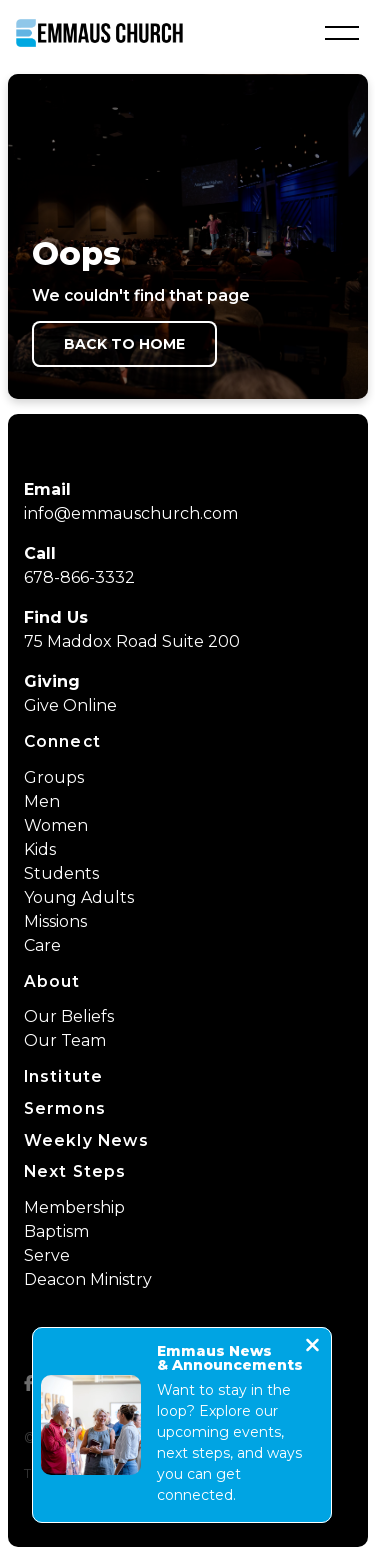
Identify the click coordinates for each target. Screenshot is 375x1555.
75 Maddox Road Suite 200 (132, 641)
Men (42, 801)
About (52, 981)
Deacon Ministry (88, 1279)
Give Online (70, 705)
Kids (40, 849)
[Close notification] (312, 1347)
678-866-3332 (79, 577)
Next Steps (75, 1171)
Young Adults (79, 897)
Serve (47, 1255)
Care (42, 945)
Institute (64, 1076)
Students (61, 873)
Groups (54, 777)
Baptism (56, 1231)
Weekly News (86, 1140)
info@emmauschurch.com (131, 513)
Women (56, 825)
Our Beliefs (69, 1016)
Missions (55, 921)
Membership (74, 1207)
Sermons (65, 1108)
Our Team (65, 1040)
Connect (62, 741)
